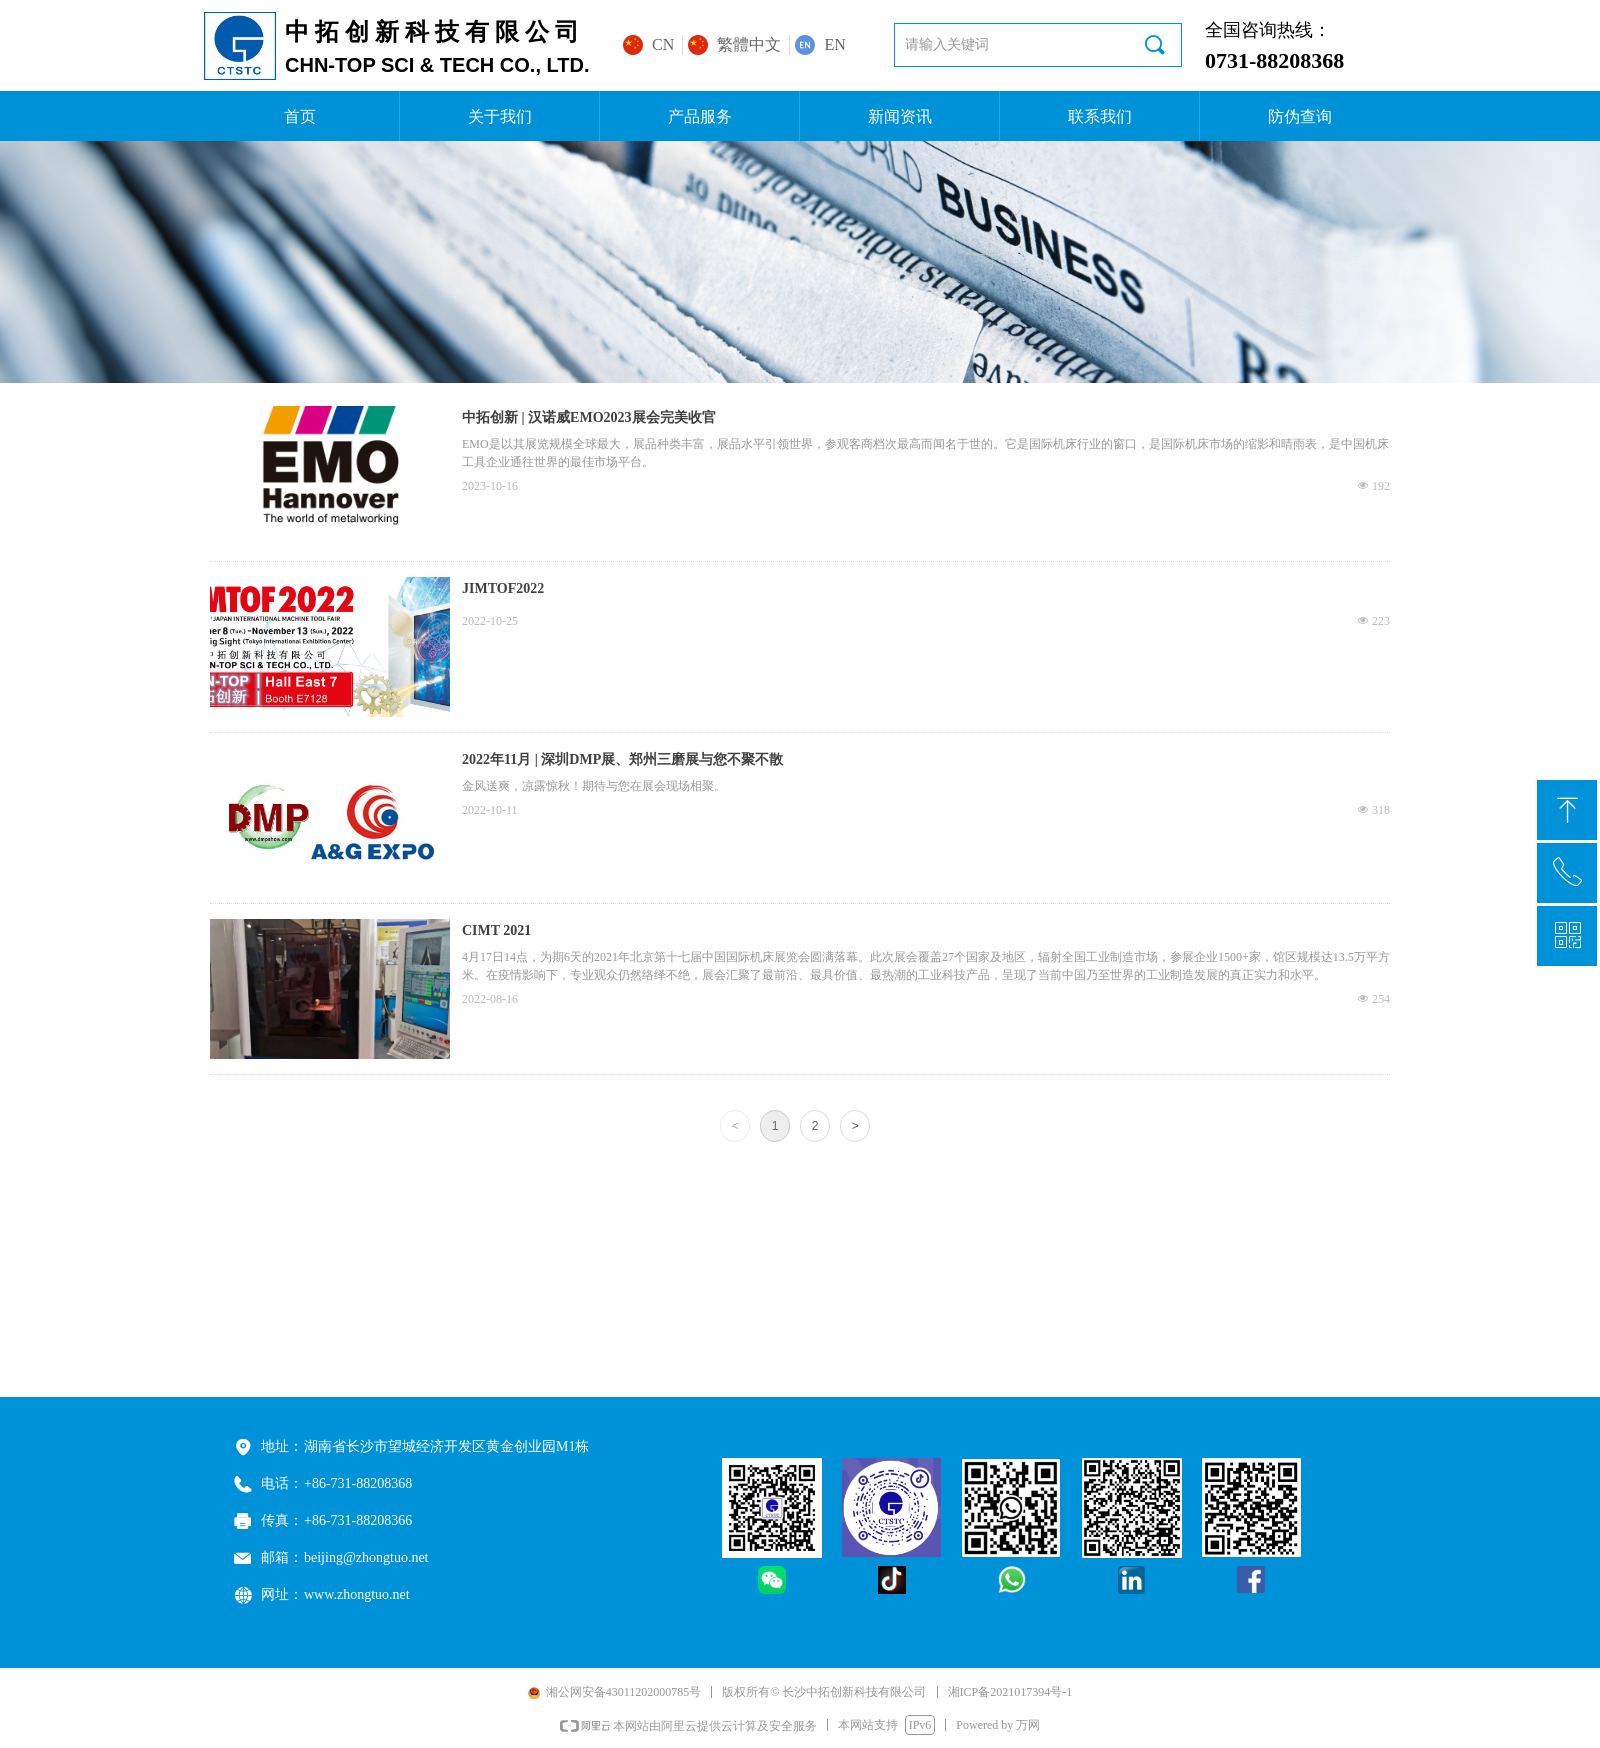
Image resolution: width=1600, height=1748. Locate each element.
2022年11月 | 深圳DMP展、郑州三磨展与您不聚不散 (622, 759)
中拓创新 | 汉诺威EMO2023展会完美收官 (589, 417)
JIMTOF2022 (503, 588)
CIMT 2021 (496, 930)
